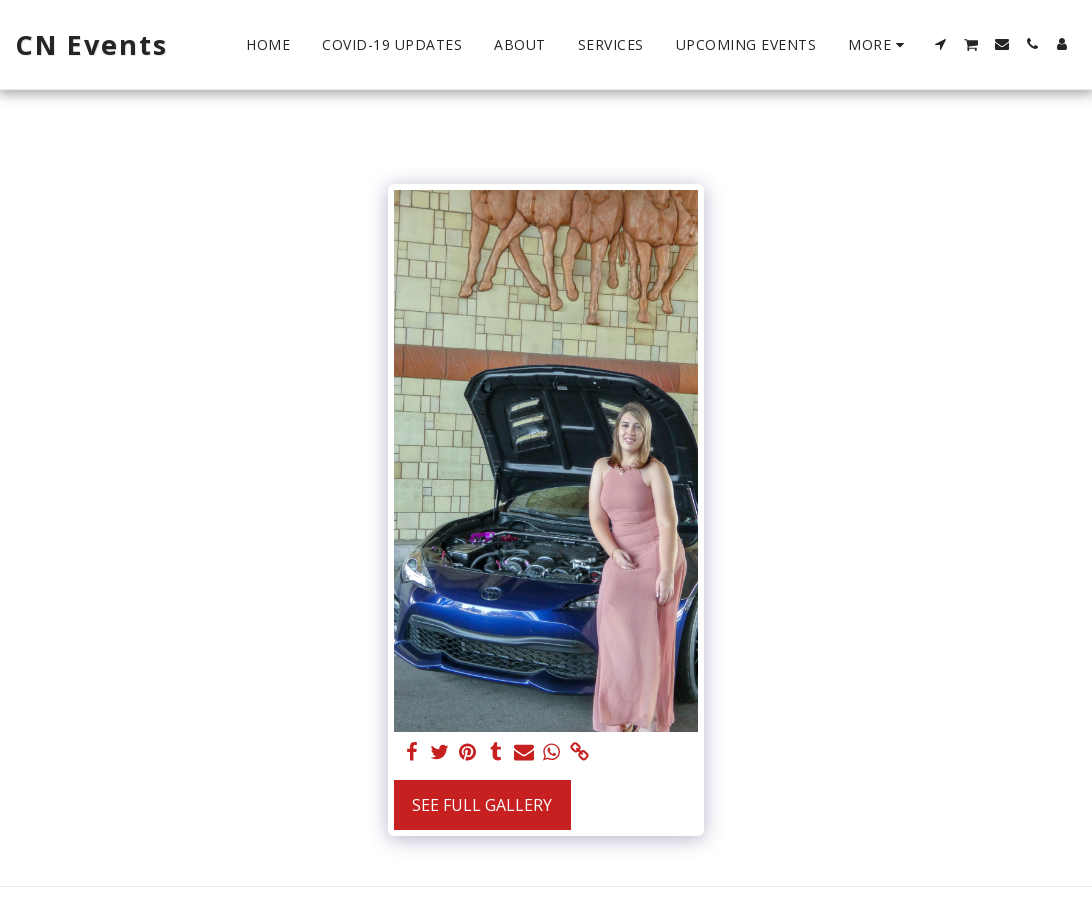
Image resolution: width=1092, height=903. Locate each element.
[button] (941, 44)
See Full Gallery (482, 805)
